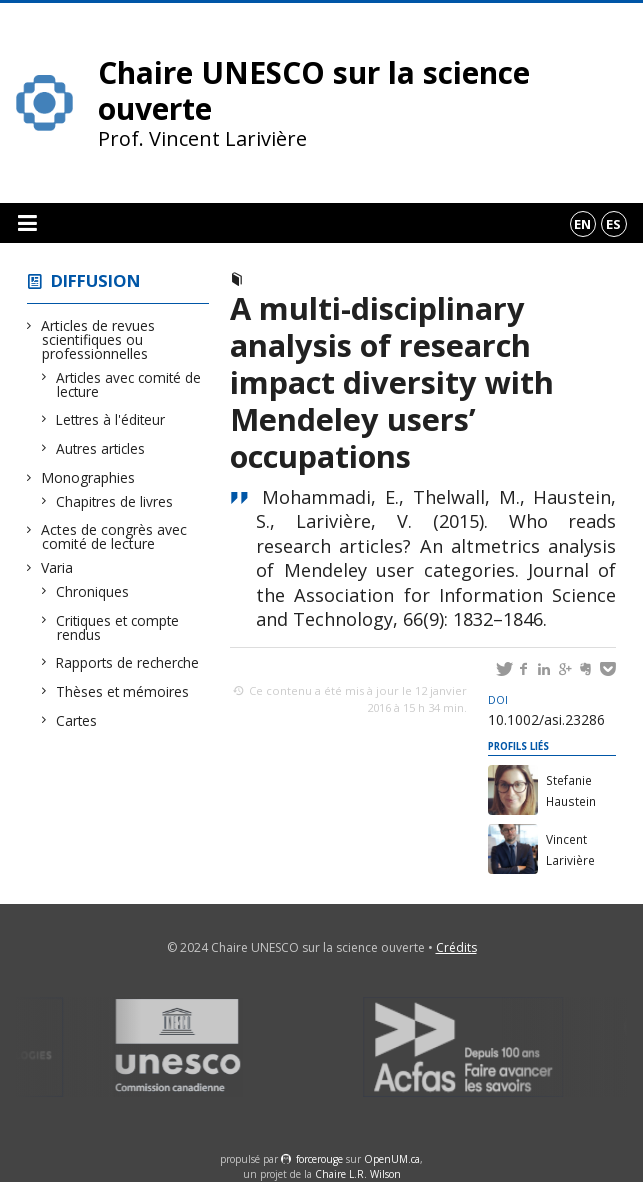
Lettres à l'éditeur (111, 419)
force (319, 1159)
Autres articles (101, 448)
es (613, 224)
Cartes (77, 720)
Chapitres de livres (115, 501)
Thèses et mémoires (123, 691)
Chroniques (93, 591)
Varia (57, 567)
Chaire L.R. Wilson (358, 1174)
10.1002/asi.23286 (546, 711)
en (582, 224)
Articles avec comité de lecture (129, 384)
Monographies (88, 477)
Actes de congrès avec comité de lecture (114, 536)
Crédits (456, 947)
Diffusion (96, 280)
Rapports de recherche (128, 662)
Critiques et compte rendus (118, 627)
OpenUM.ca (392, 1159)
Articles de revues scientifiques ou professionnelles (98, 339)
